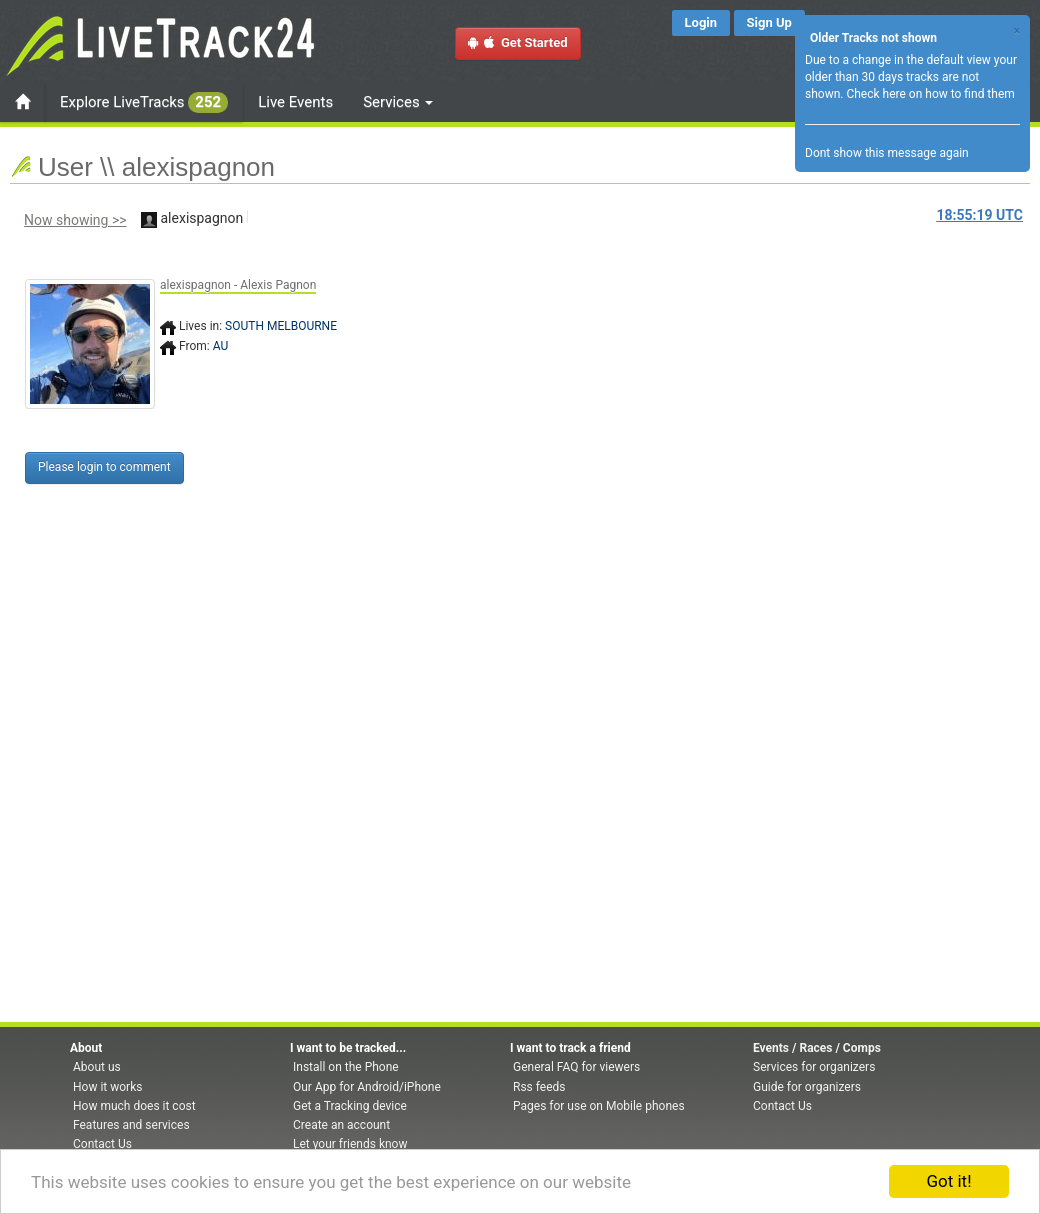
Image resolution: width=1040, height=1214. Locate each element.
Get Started (518, 42)
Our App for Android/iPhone (367, 1087)
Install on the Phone (346, 1067)
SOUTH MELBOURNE (281, 326)
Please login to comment (104, 467)
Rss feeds (539, 1087)
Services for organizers (814, 1067)
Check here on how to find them (930, 94)
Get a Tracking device (350, 1106)
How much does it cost (134, 1106)
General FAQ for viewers (576, 1067)
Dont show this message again (887, 153)
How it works (107, 1087)
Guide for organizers (807, 1087)
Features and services (131, 1125)
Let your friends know (350, 1144)
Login (701, 22)
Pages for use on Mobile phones (599, 1106)
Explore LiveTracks (144, 102)
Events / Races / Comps (817, 1048)
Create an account (341, 1125)
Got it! (948, 1181)
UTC (980, 215)
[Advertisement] (605, 387)
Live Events (295, 102)
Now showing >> (75, 220)
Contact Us (102, 1144)
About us (97, 1067)
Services (398, 102)
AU (221, 346)
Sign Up (769, 22)
